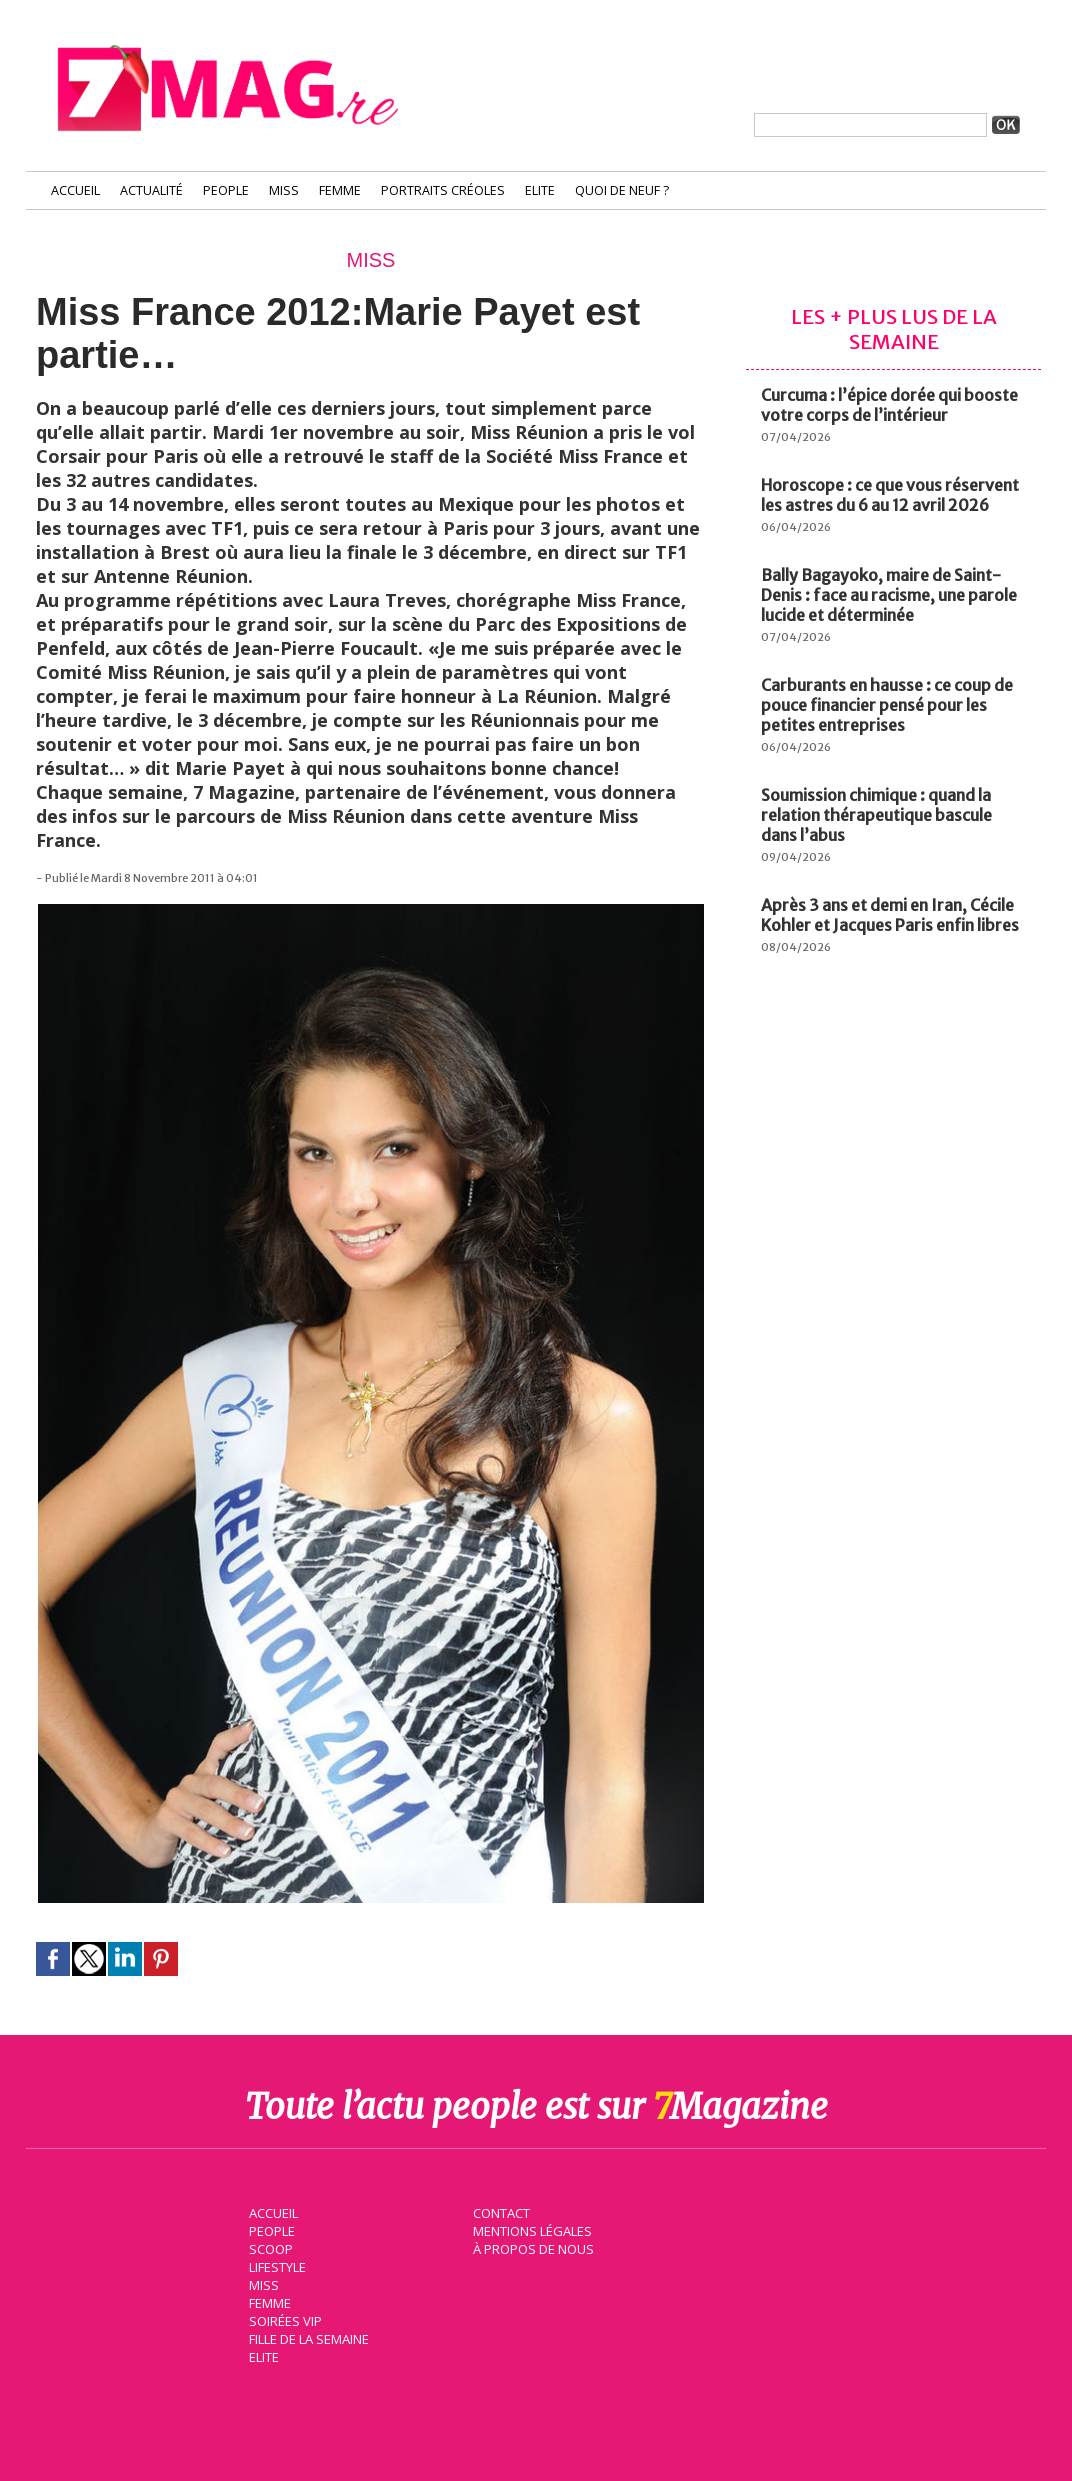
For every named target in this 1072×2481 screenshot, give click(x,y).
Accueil (75, 190)
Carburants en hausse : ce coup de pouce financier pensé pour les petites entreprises (887, 705)
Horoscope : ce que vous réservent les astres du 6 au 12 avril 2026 (890, 495)
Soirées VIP (282, 2319)
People (226, 190)
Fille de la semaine (306, 2337)
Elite (540, 190)
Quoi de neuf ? (622, 190)
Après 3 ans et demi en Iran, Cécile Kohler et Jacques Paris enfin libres (890, 915)
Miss (284, 190)
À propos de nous (531, 2247)
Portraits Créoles (443, 190)
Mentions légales (530, 2229)
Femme (340, 190)
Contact (499, 2211)
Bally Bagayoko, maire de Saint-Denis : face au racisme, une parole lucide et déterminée (889, 595)
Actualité (151, 190)
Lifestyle (274, 2265)
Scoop (268, 2247)
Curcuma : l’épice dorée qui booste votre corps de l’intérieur (889, 405)
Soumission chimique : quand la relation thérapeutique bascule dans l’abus (876, 815)
